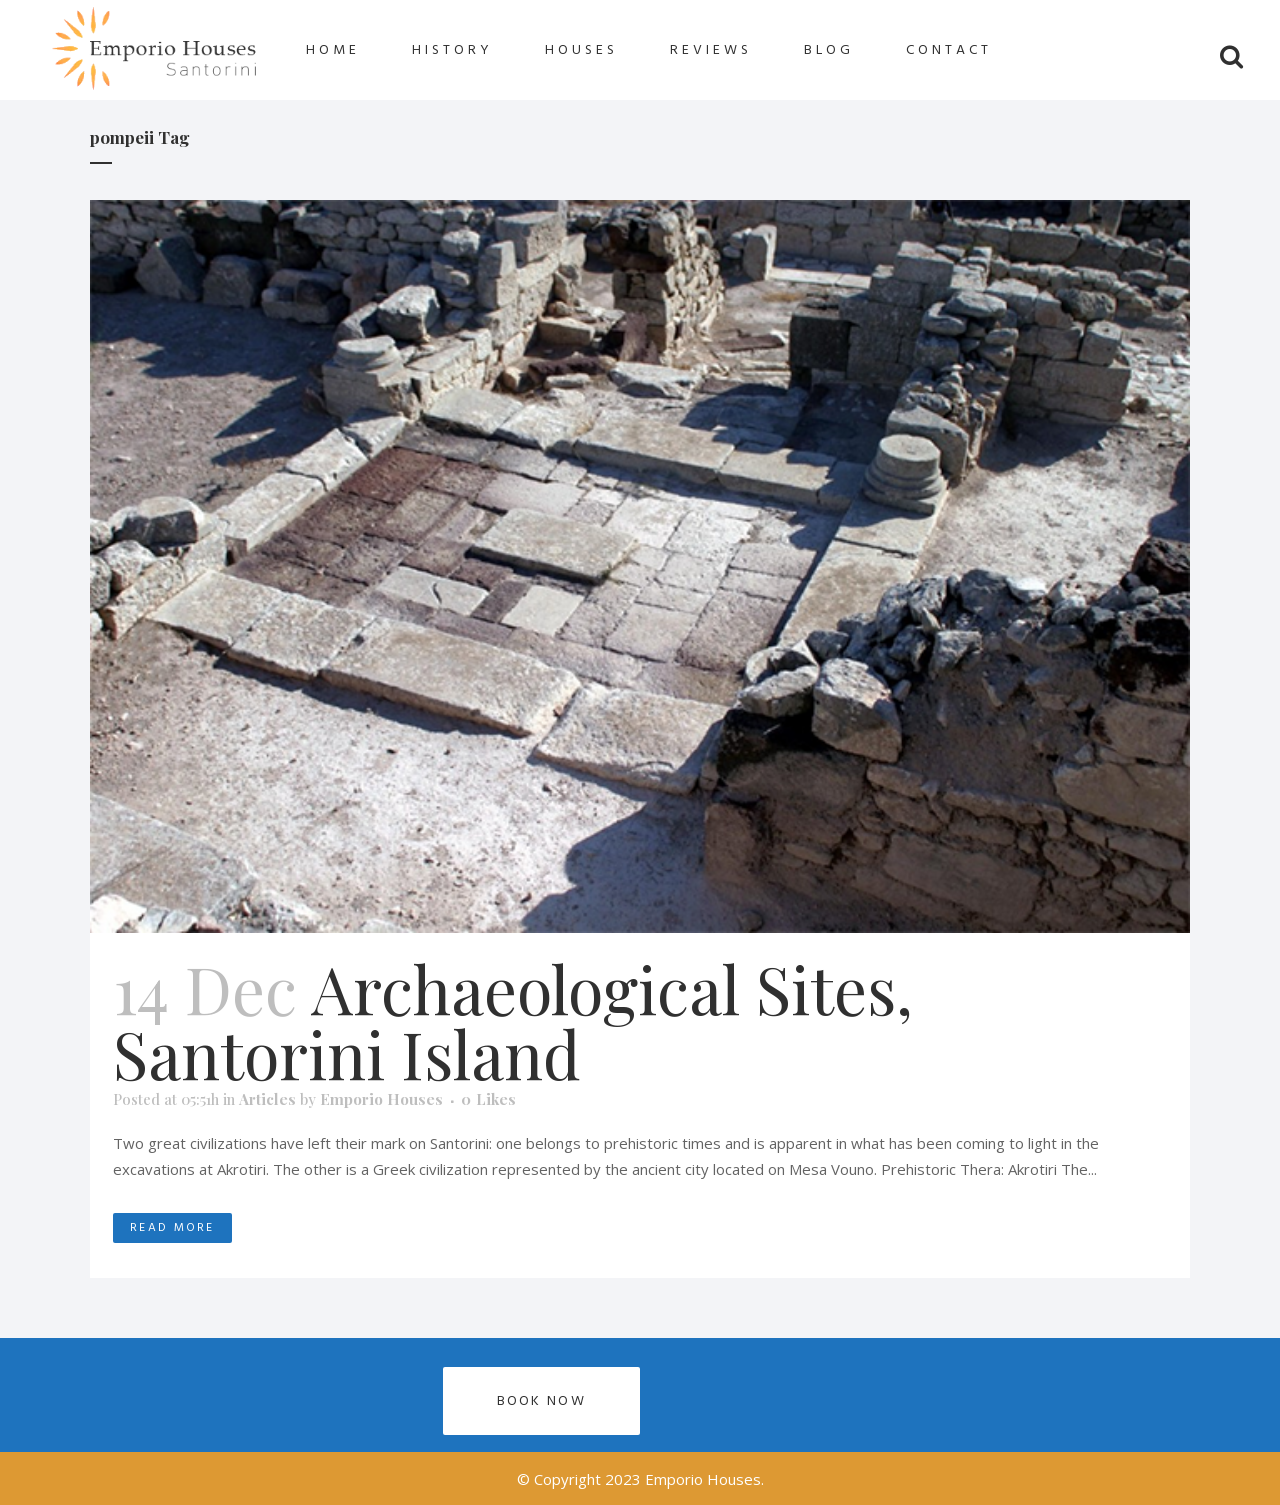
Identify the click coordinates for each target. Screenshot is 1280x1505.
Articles (267, 1099)
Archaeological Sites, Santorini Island (513, 1020)
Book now (541, 1400)
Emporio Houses (381, 1099)
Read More (172, 1227)
